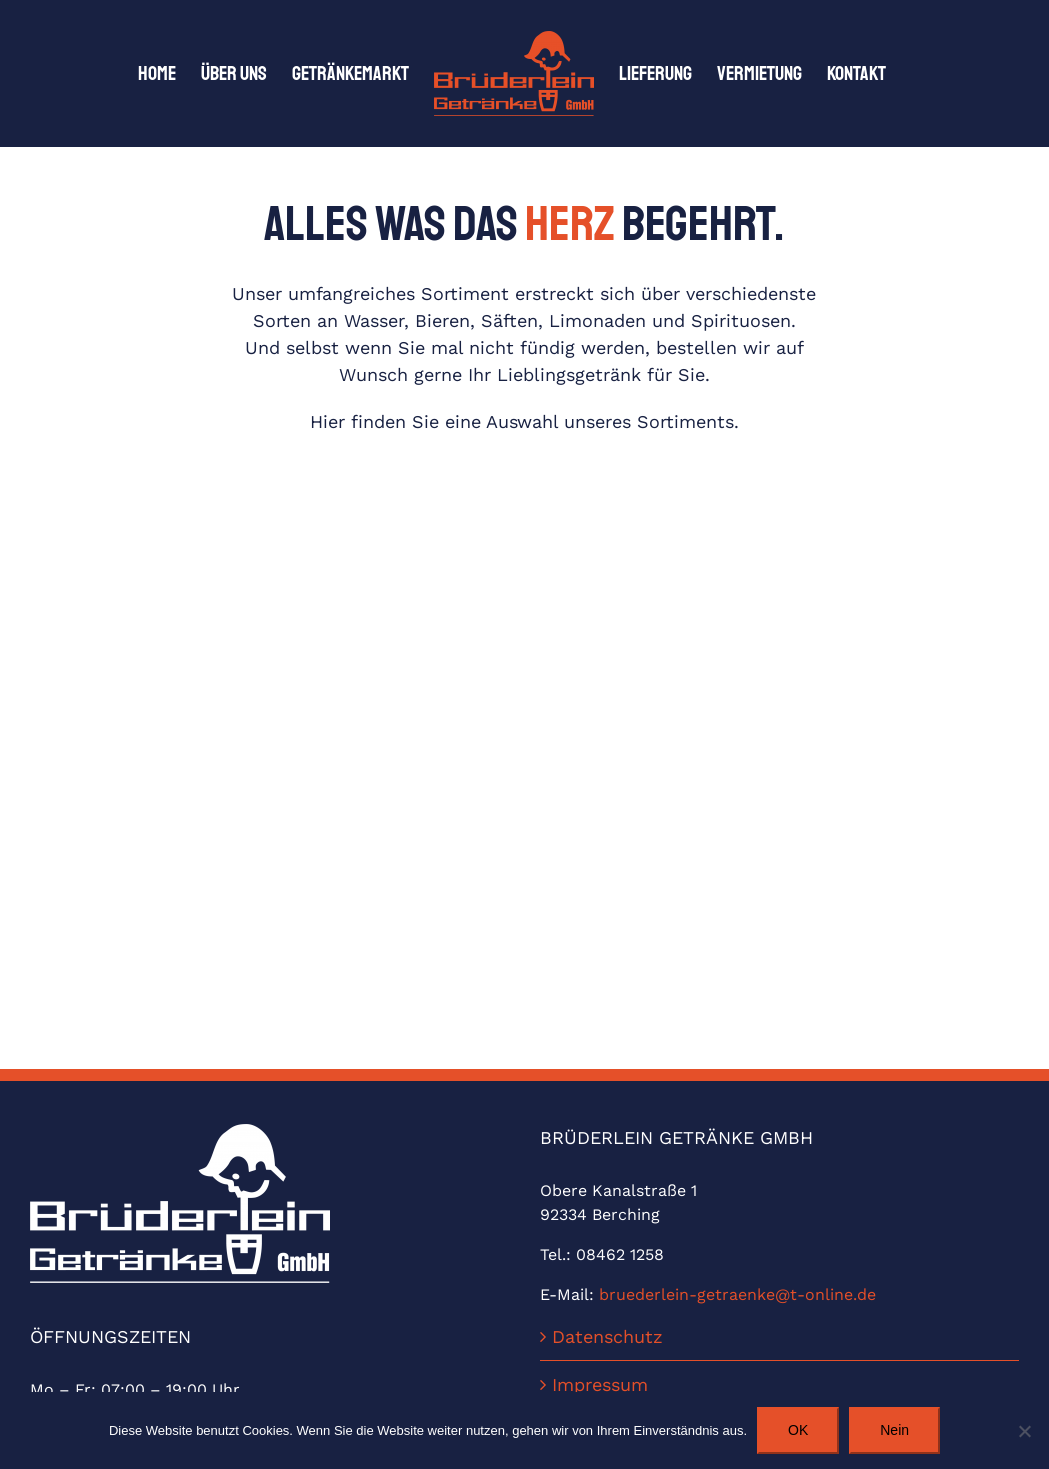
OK (798, 1430)
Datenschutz (607, 1336)
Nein (894, 1430)
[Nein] (1024, 1431)
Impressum (600, 1384)
